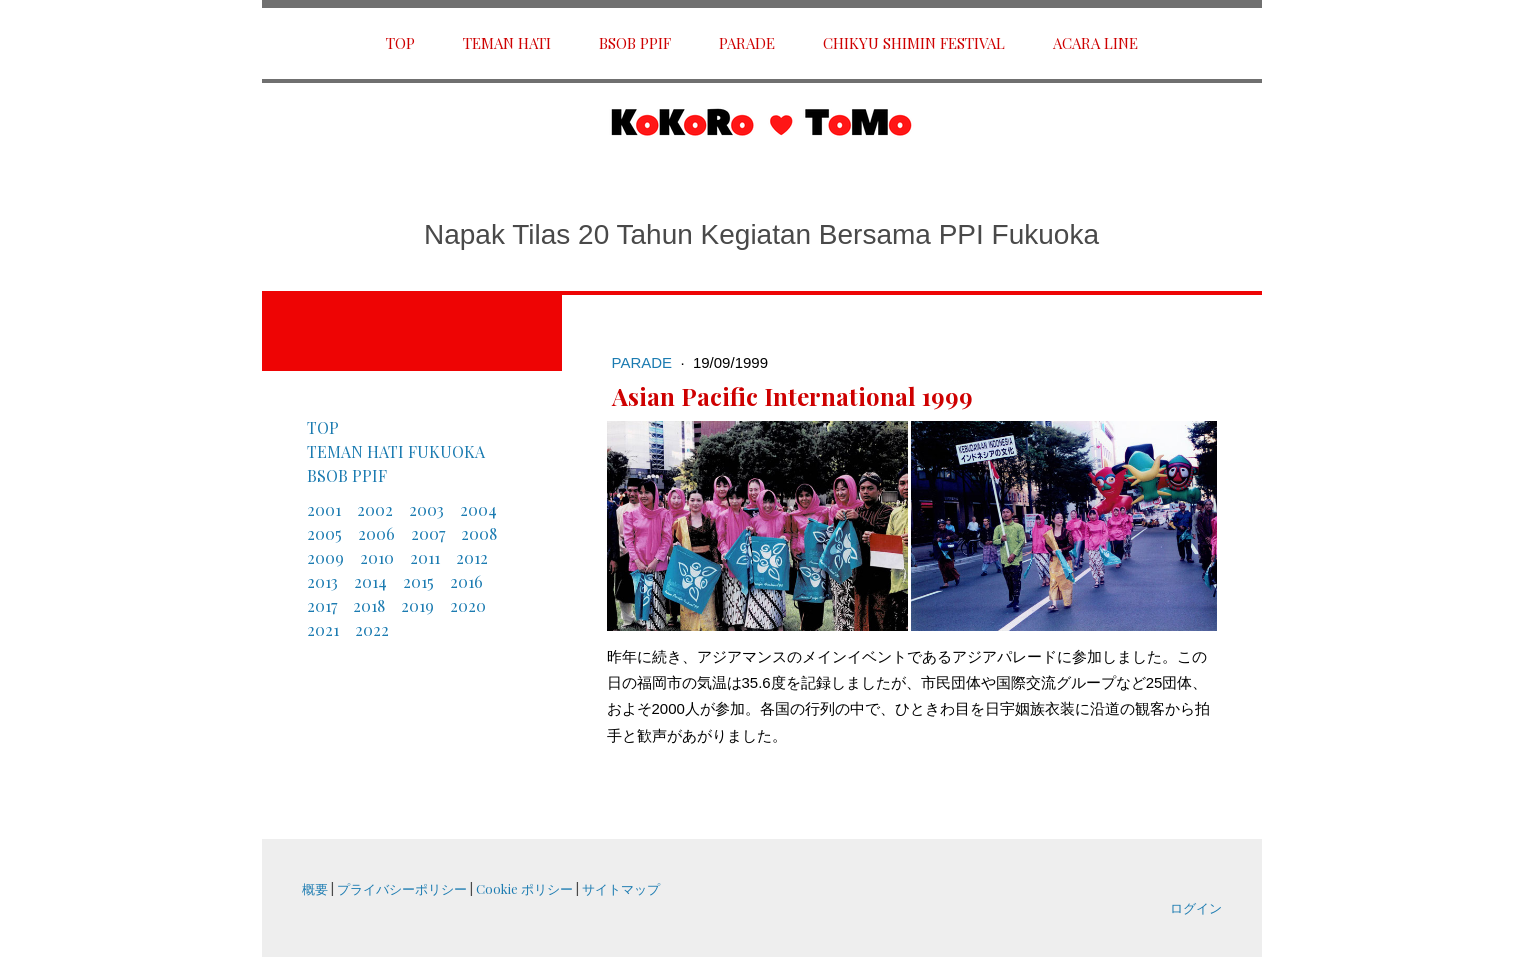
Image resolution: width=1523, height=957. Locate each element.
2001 (324, 509)
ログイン (1196, 907)
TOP (400, 43)
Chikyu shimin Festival (914, 43)
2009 (325, 557)
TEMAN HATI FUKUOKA (396, 451)
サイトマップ (621, 888)
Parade (747, 43)
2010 (377, 557)
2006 (376, 533)
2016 (466, 581)
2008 (479, 533)
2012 (472, 557)
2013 (322, 581)
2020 (468, 605)
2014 (370, 581)
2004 (478, 509)
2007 (428, 533)
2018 (369, 605)
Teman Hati (507, 43)
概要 (315, 888)
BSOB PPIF (635, 43)
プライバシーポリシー (402, 888)
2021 (323, 629)
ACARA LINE (1095, 43)
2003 (426, 509)
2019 (417, 605)
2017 (322, 605)
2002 (375, 509)
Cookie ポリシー (524, 888)
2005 (324, 533)
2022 (372, 629)
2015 (418, 581)
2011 (425, 557)
